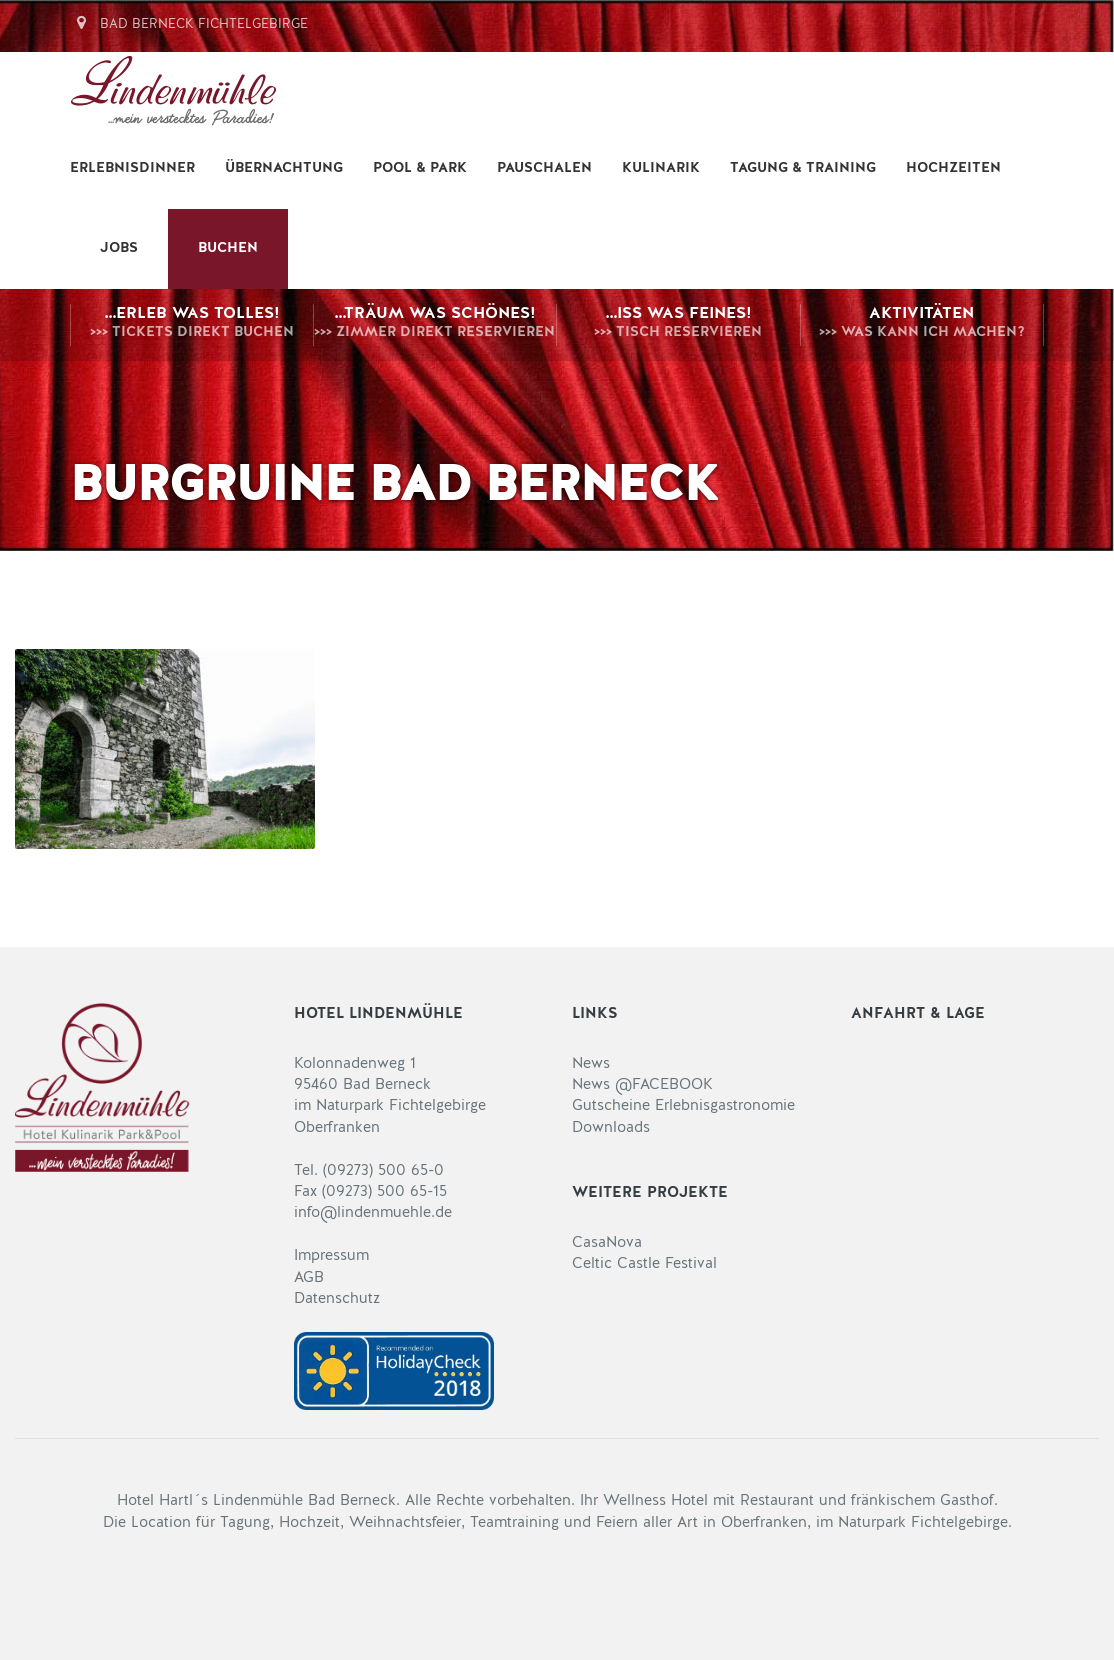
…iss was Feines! (678, 325)
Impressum (331, 1256)
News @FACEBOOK (642, 1085)
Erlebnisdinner (132, 168)
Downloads (611, 1128)
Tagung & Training (803, 168)
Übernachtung (284, 168)
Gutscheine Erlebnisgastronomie (683, 1106)
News (591, 1064)
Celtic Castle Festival (644, 1264)
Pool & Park (420, 168)
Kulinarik (661, 168)
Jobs (119, 248)
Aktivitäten (922, 325)
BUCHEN (228, 248)
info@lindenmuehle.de (373, 1213)
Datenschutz (337, 1299)
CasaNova (607, 1243)
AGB (309, 1278)
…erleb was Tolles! (192, 325)
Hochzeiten (953, 168)
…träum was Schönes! (435, 325)
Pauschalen (544, 168)
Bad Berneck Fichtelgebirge (189, 24)
